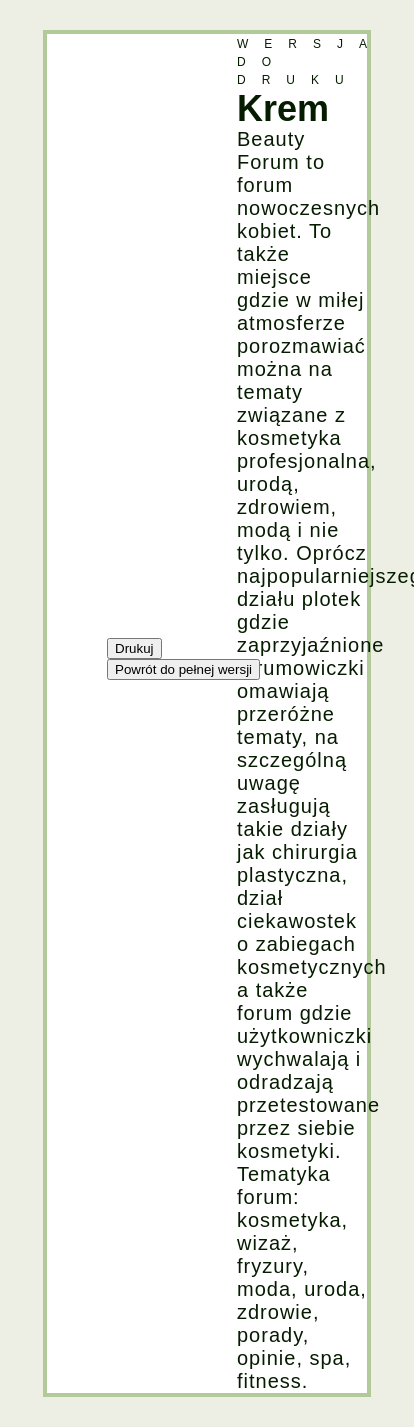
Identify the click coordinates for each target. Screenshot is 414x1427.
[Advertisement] (127, 334)
